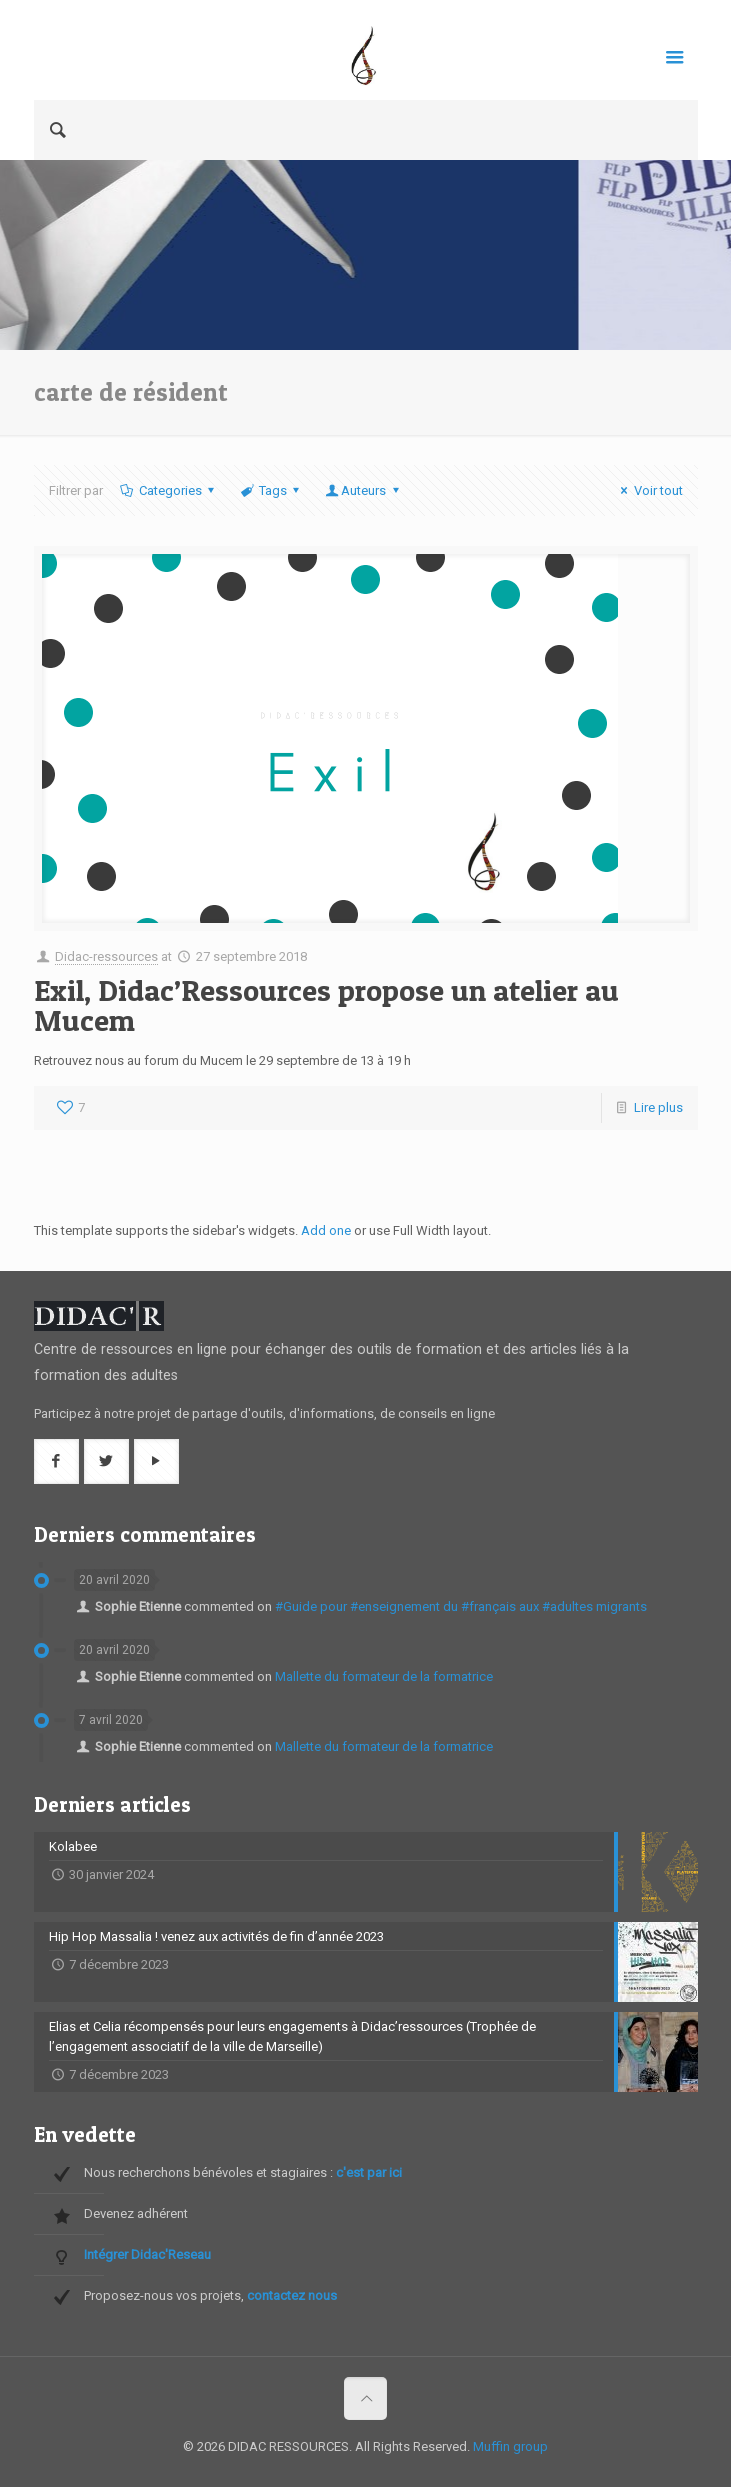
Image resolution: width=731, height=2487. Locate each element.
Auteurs (363, 490)
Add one (326, 1230)
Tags (271, 490)
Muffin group (510, 2446)
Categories (169, 490)
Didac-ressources (106, 956)
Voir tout (648, 490)
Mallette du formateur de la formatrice (384, 1676)
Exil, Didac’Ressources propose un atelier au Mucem (326, 1005)
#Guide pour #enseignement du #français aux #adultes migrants (461, 1606)
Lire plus (658, 1107)
